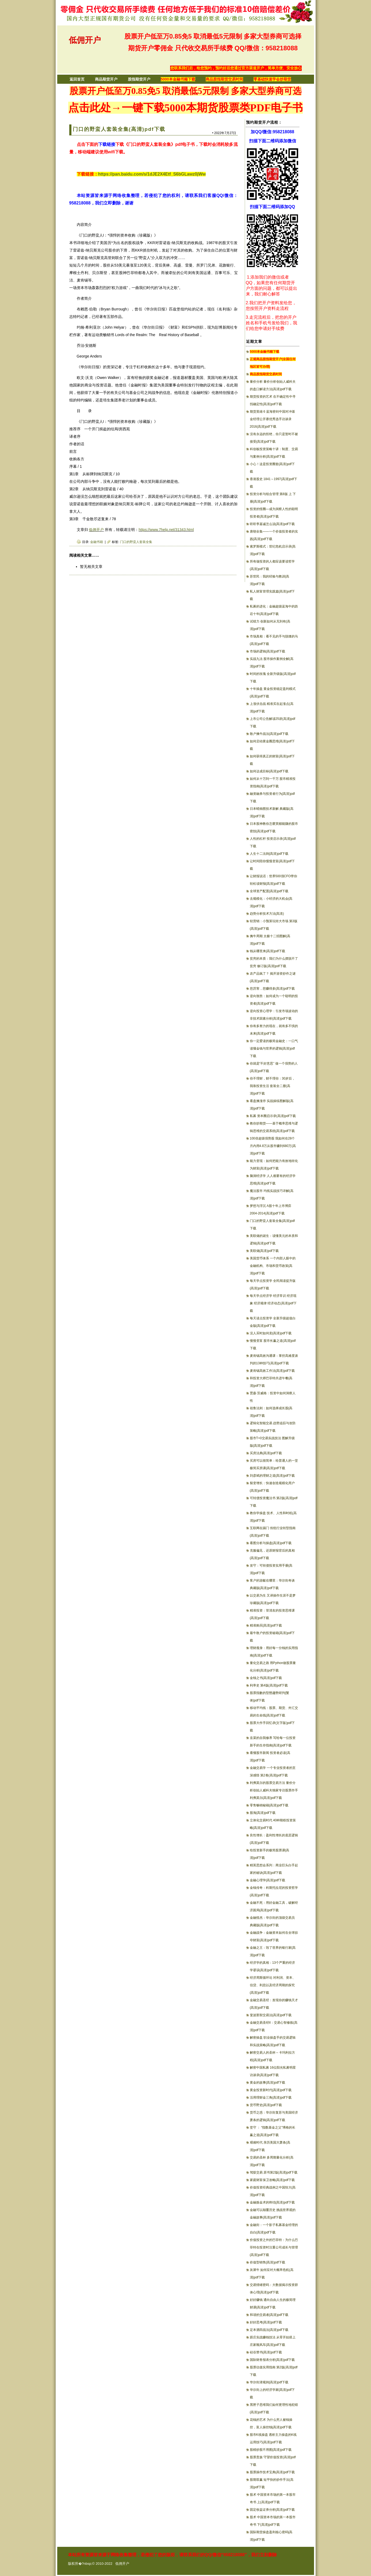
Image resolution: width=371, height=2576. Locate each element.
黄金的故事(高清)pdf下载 (267, 2082)
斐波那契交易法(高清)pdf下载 (271, 2015)
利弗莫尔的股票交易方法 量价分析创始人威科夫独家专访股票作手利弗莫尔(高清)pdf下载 (274, 1790)
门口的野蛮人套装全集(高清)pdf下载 (119, 129)
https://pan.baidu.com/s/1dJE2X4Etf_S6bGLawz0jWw (152, 174)
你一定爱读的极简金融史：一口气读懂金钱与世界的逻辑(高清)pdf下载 (274, 1048)
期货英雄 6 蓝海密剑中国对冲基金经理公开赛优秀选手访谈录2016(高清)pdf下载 (272, 419)
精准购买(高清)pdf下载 (266, 1625)
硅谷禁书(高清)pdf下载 (266, 2352)
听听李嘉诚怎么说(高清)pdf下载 (272, 524)
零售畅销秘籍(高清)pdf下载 (269, 1805)
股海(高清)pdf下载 (263, 1813)
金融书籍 (96, 542)
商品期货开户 (106, 79)
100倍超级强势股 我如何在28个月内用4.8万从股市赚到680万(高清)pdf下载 (273, 1146)
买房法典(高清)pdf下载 (266, 1453)
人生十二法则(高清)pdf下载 (269, 854)
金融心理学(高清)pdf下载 (267, 1880)
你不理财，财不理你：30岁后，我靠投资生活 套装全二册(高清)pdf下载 (272, 1086)
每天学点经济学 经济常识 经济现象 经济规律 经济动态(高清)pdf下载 (273, 1303)
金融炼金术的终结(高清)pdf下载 (272, 2202)
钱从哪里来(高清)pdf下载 (267, 951)
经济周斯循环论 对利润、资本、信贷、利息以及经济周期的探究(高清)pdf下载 (273, 1985)
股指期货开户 (139, 79)
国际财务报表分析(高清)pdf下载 (272, 2360)
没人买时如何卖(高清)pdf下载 (271, 1333)
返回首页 (77, 79)
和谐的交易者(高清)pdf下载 (269, 2315)
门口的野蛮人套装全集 (136, 542)
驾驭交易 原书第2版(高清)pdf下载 (274, 2172)
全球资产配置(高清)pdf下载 (269, 891)
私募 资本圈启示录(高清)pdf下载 (273, 1116)
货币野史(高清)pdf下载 (266, 2105)
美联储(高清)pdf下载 (264, 1251)
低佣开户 (85, 40)
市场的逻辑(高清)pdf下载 (267, 651)
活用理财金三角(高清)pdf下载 (271, 2097)
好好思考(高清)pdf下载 (266, 2322)
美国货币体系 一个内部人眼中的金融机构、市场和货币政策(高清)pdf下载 (273, 1265)
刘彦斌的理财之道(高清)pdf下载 (272, 1475)
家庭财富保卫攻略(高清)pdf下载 (272, 2180)
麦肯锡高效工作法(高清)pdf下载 (272, 1371)
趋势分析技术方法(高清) (267, 913)
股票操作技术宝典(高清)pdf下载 (272, 2472)
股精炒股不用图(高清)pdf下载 (271, 2450)
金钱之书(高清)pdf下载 (266, 1678)
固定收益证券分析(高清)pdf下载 (272, 2510)
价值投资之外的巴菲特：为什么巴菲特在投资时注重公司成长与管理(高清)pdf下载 (274, 2247)
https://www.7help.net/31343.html (166, 529)
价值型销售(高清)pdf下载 (267, 2262)
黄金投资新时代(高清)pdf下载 (271, 2090)
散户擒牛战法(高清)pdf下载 (269, 734)
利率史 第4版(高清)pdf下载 (269, 1685)
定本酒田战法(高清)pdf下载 (269, 2330)
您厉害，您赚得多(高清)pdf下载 (272, 988)
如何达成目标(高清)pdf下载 (269, 771)
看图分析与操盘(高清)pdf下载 (271, 1543)
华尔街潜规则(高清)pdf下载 (269, 2382)
